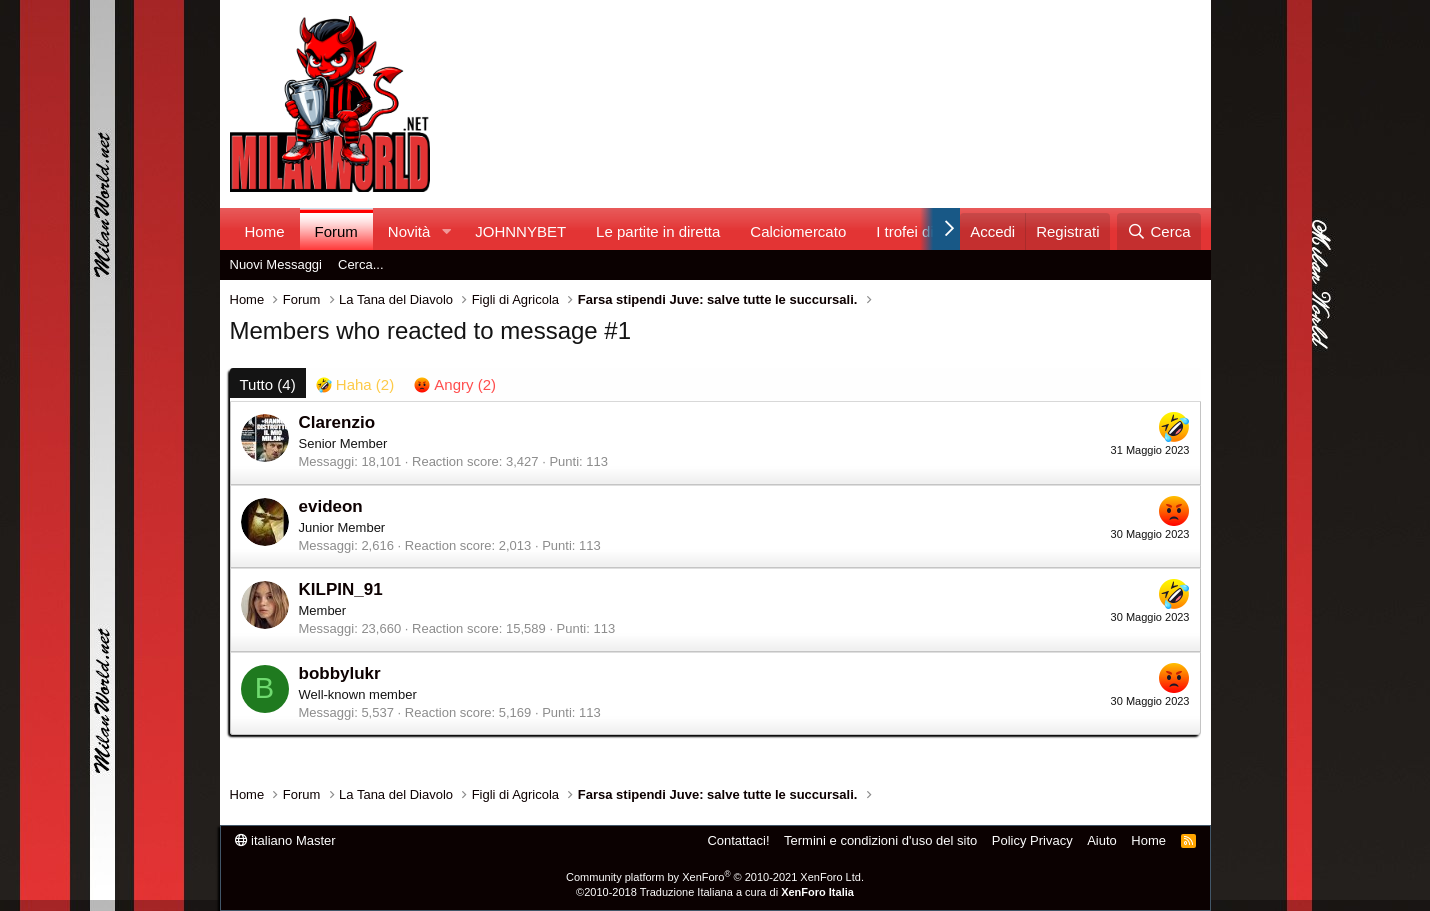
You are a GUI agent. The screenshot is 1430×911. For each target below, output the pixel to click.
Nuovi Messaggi (276, 264)
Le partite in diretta (658, 231)
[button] (446, 231)
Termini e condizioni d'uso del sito (880, 840)
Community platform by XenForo (715, 877)
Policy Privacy (1032, 840)
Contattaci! (738, 840)
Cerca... (361, 264)
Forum (336, 231)
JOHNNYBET (520, 231)
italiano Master (285, 840)
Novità (409, 231)
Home (265, 231)
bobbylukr (340, 673)
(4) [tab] (268, 384)
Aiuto (1102, 840)
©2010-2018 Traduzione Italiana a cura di (715, 892)
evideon (331, 506)
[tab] (355, 384)
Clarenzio (337, 422)
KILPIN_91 (341, 589)
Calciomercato (798, 231)
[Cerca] (1158, 231)
